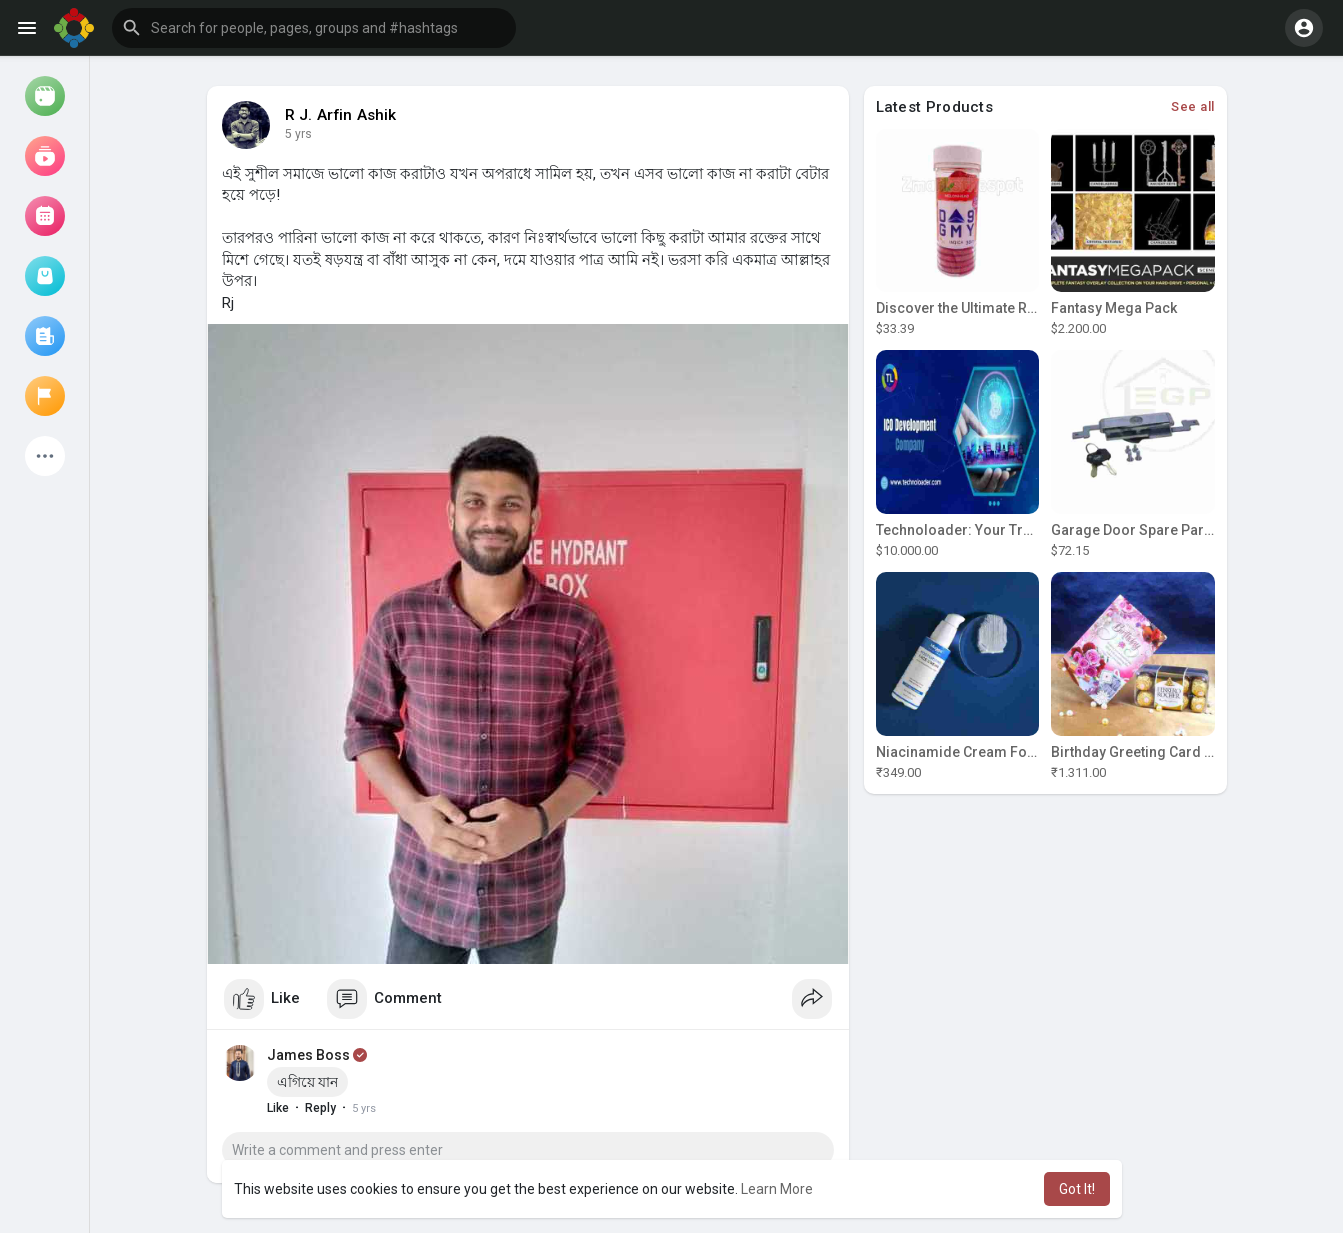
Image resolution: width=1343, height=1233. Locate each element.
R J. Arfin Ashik (341, 115)
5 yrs (298, 134)
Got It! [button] (1077, 1189)
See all (1193, 106)
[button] (314, 28)
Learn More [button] (777, 1189)
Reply (320, 1108)
